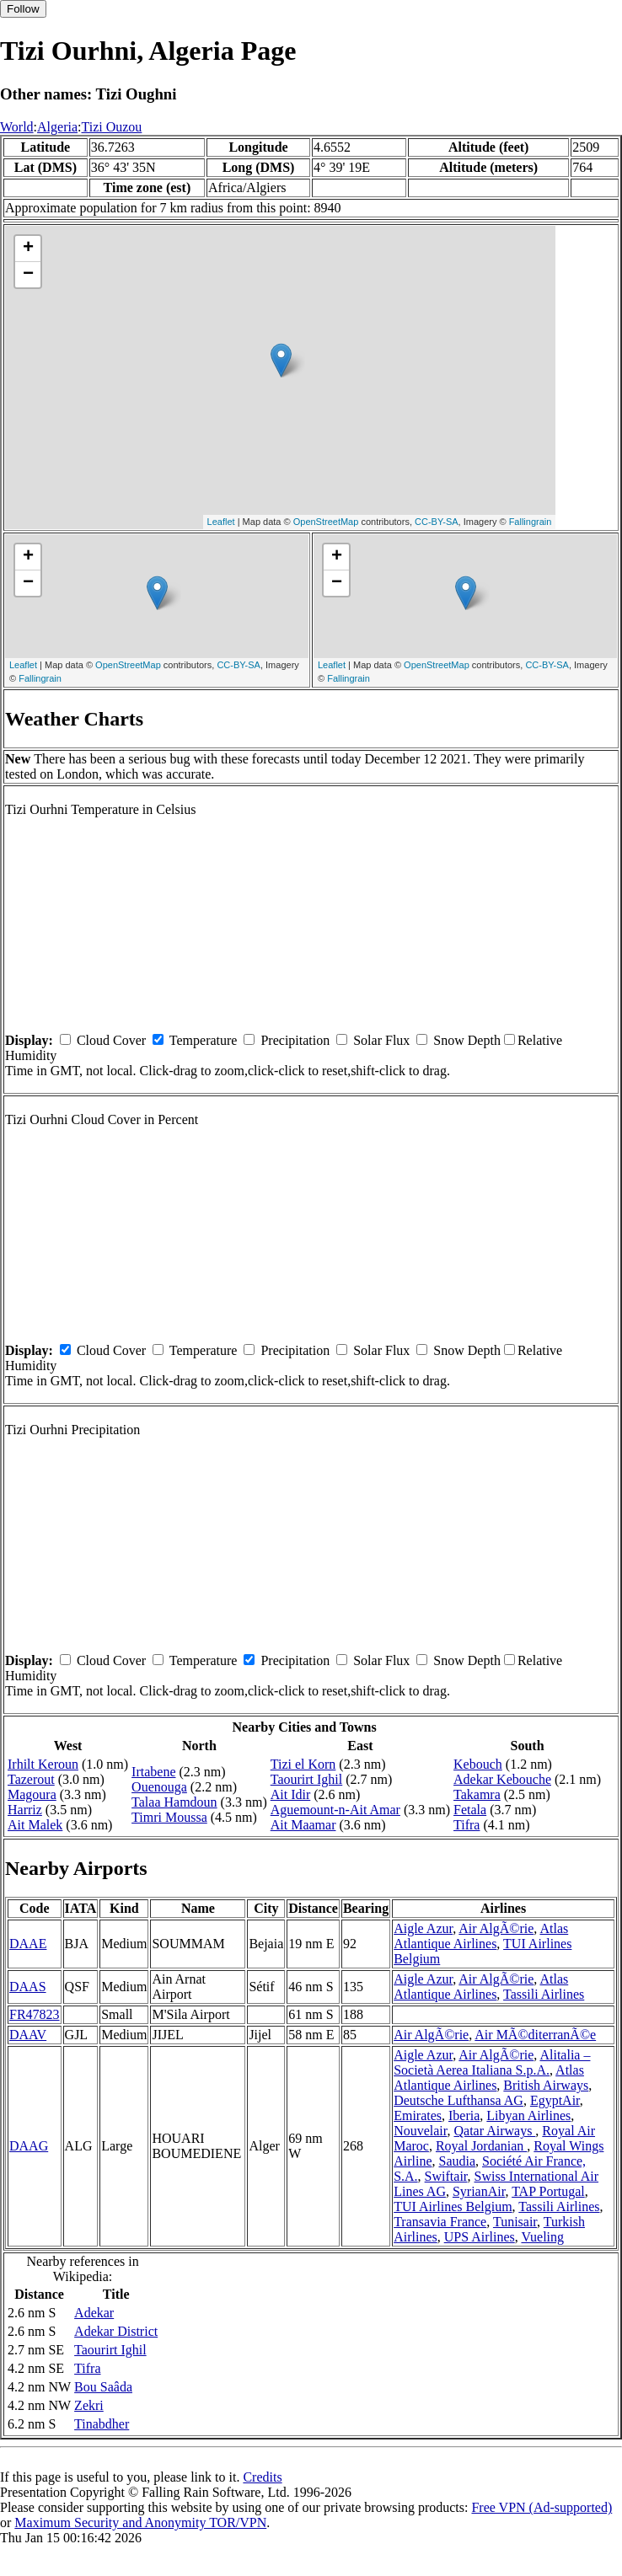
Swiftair (446, 2176)
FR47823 (34, 2014)
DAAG (28, 2146)
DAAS (27, 1986)
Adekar (94, 2313)
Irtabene (153, 1772)
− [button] (28, 274)
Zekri (89, 2405)
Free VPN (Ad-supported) (541, 2507)
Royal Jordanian (481, 2146)
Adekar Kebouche (502, 1779)
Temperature (203, 1040)
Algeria (57, 127)
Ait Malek (35, 1825)
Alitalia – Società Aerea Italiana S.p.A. (492, 2062)
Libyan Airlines (528, 2115)
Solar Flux (381, 1040)
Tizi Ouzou (111, 127)
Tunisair (515, 2222)
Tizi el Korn (303, 1764)
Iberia (464, 2115)
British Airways (545, 2085)
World (17, 127)
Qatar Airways (495, 2130)
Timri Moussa (169, 1817)
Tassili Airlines (543, 1994)
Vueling (542, 2237)
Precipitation (295, 1040)
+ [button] (28, 248)
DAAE (27, 1943)
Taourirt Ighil (307, 1779)
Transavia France (440, 2222)
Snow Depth (467, 1040)
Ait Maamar (303, 1825)
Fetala (469, 1809)
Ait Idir (291, 1794)
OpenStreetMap (326, 522)
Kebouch (477, 1764)
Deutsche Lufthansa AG (458, 2100)
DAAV (27, 2034)
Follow (23, 9)
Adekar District (116, 2331)
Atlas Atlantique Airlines (481, 1936)
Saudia (456, 2161)
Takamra (477, 1794)
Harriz (25, 1809)
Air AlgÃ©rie (496, 1928)
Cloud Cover (111, 1040)
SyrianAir (479, 2191)
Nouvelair (420, 2130)
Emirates (418, 2115)
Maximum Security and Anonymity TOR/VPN (140, 2522)
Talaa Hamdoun (174, 1802)
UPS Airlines (479, 2237)
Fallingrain (530, 522)
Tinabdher (101, 2424)
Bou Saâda (103, 2387)
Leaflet (221, 522)
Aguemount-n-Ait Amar (335, 1809)
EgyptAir (555, 2100)
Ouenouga (159, 1787)
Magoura (32, 1794)
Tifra (466, 1825)
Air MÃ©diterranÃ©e (535, 2034)
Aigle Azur (423, 1928)
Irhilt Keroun (43, 1764)
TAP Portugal (548, 2191)
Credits (262, 2477)
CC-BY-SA (436, 522)
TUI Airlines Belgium (453, 2206)
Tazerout (31, 1779)
